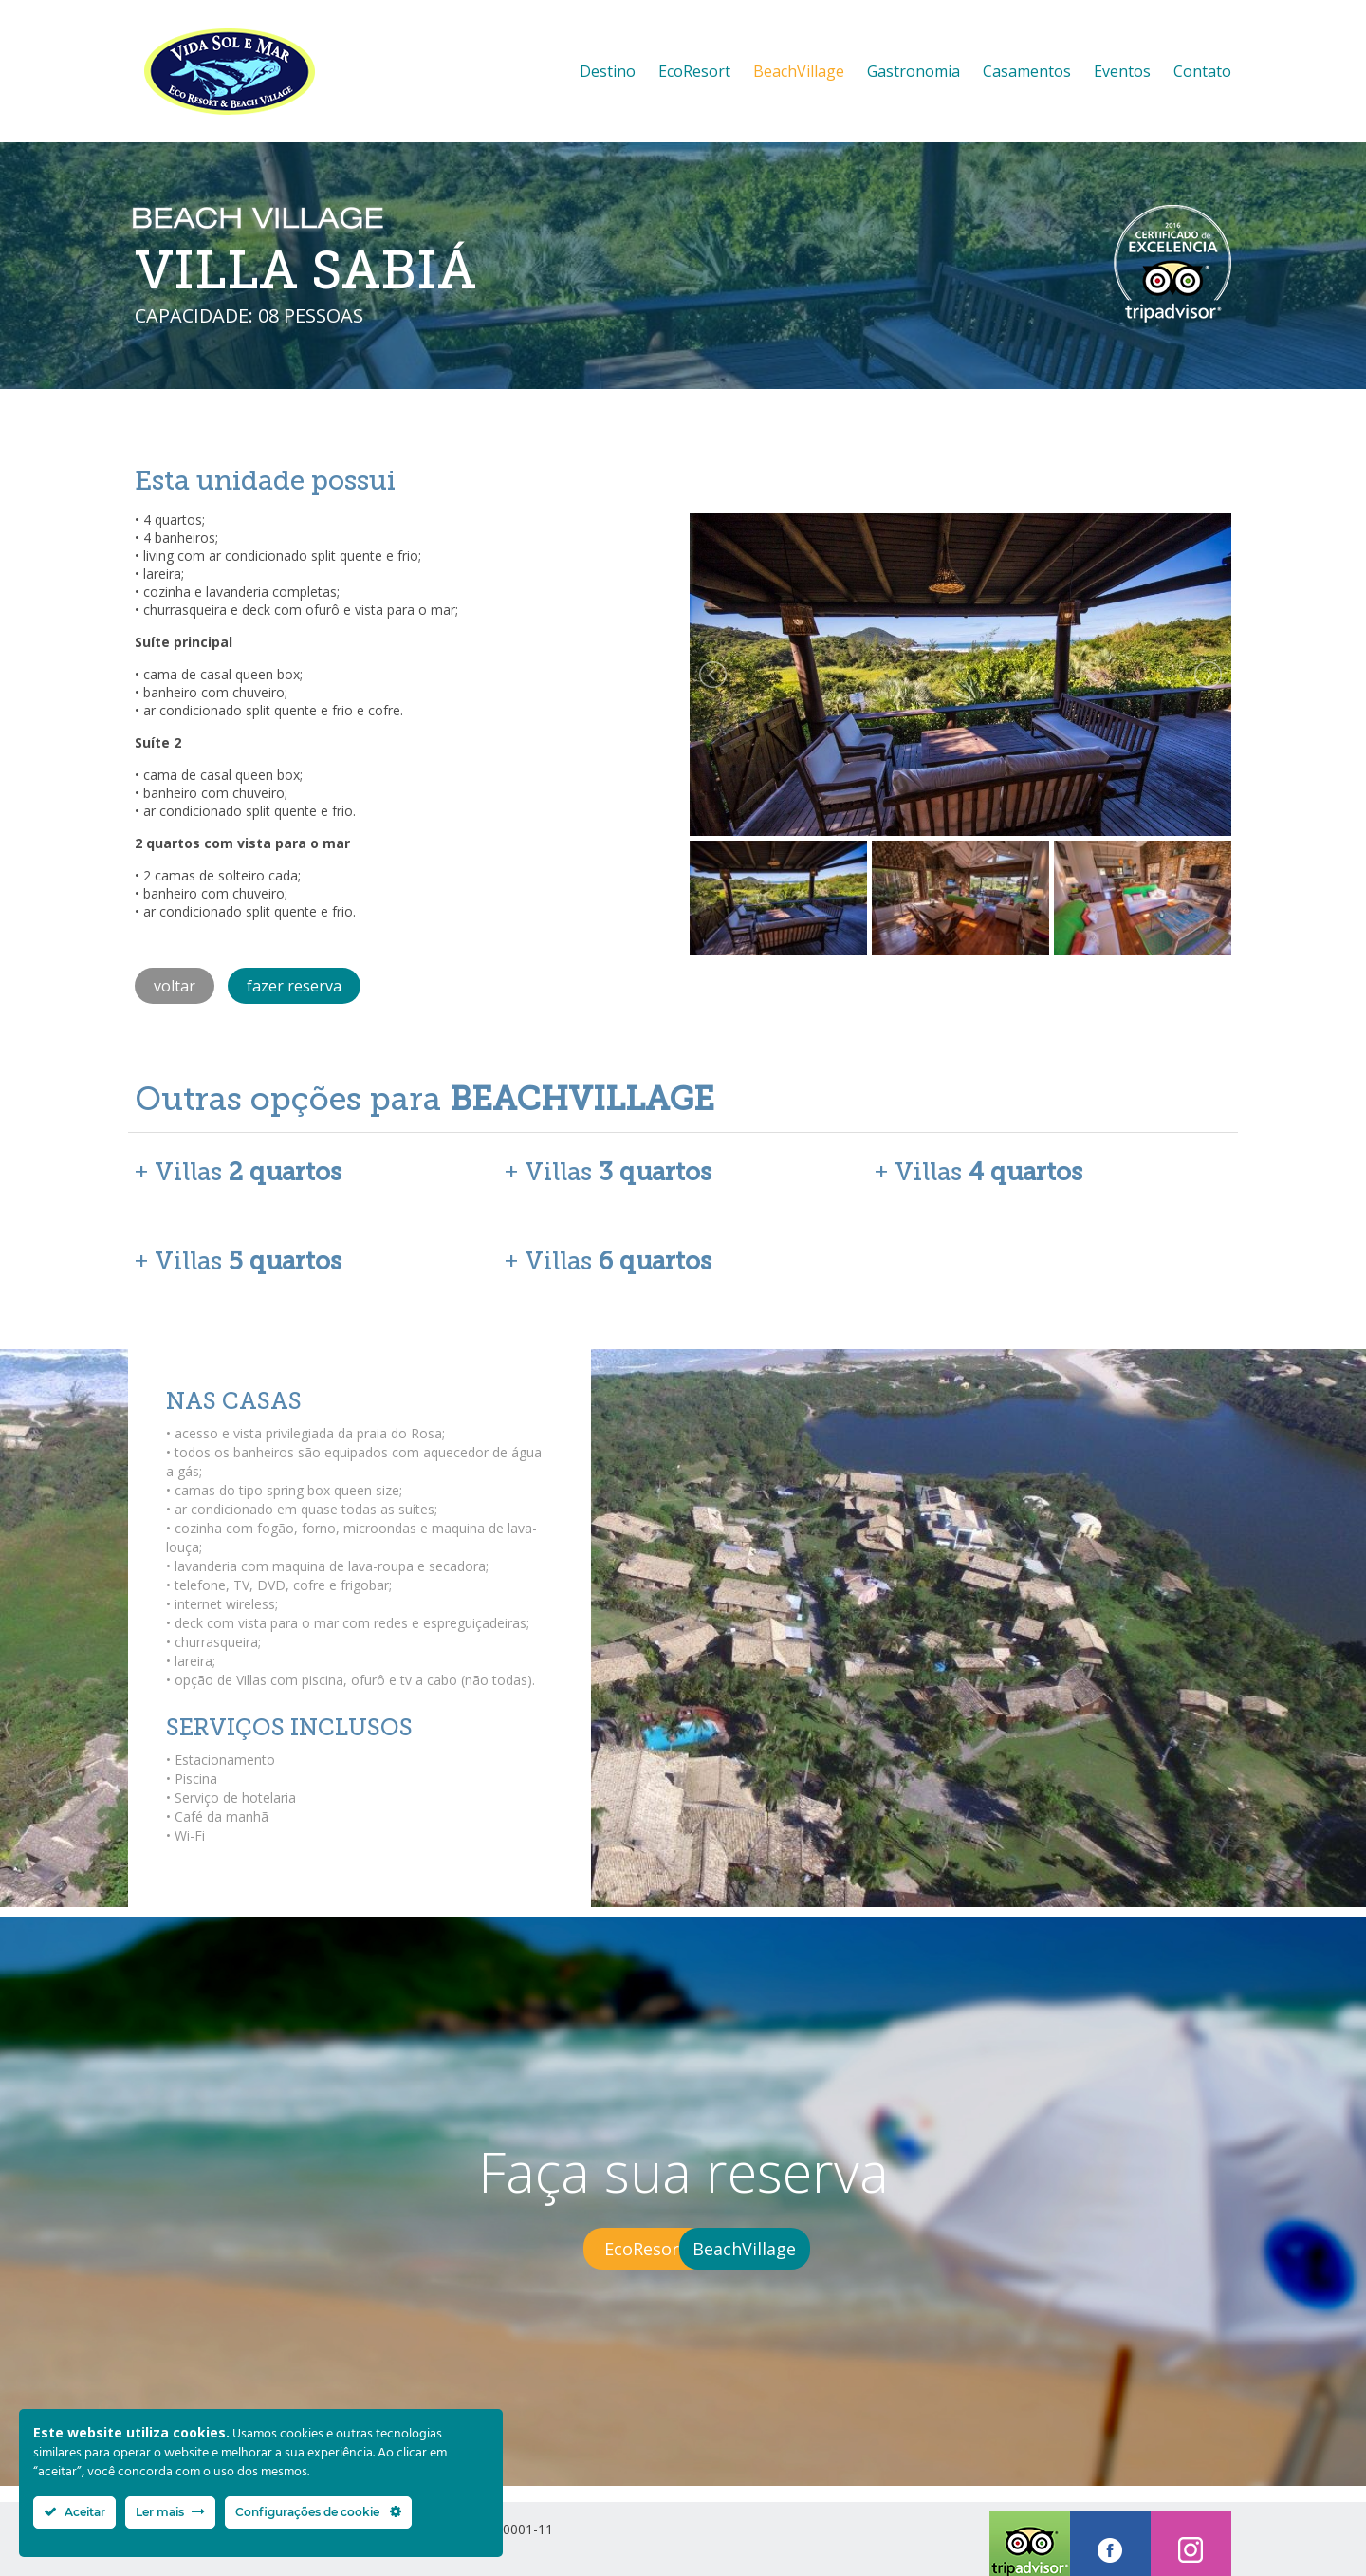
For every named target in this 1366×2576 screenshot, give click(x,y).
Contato (1202, 71)
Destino (608, 71)
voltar (174, 985)
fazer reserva (294, 985)
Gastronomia (913, 71)
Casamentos (1027, 71)
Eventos (1122, 71)
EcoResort (694, 71)
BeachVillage (798, 71)
